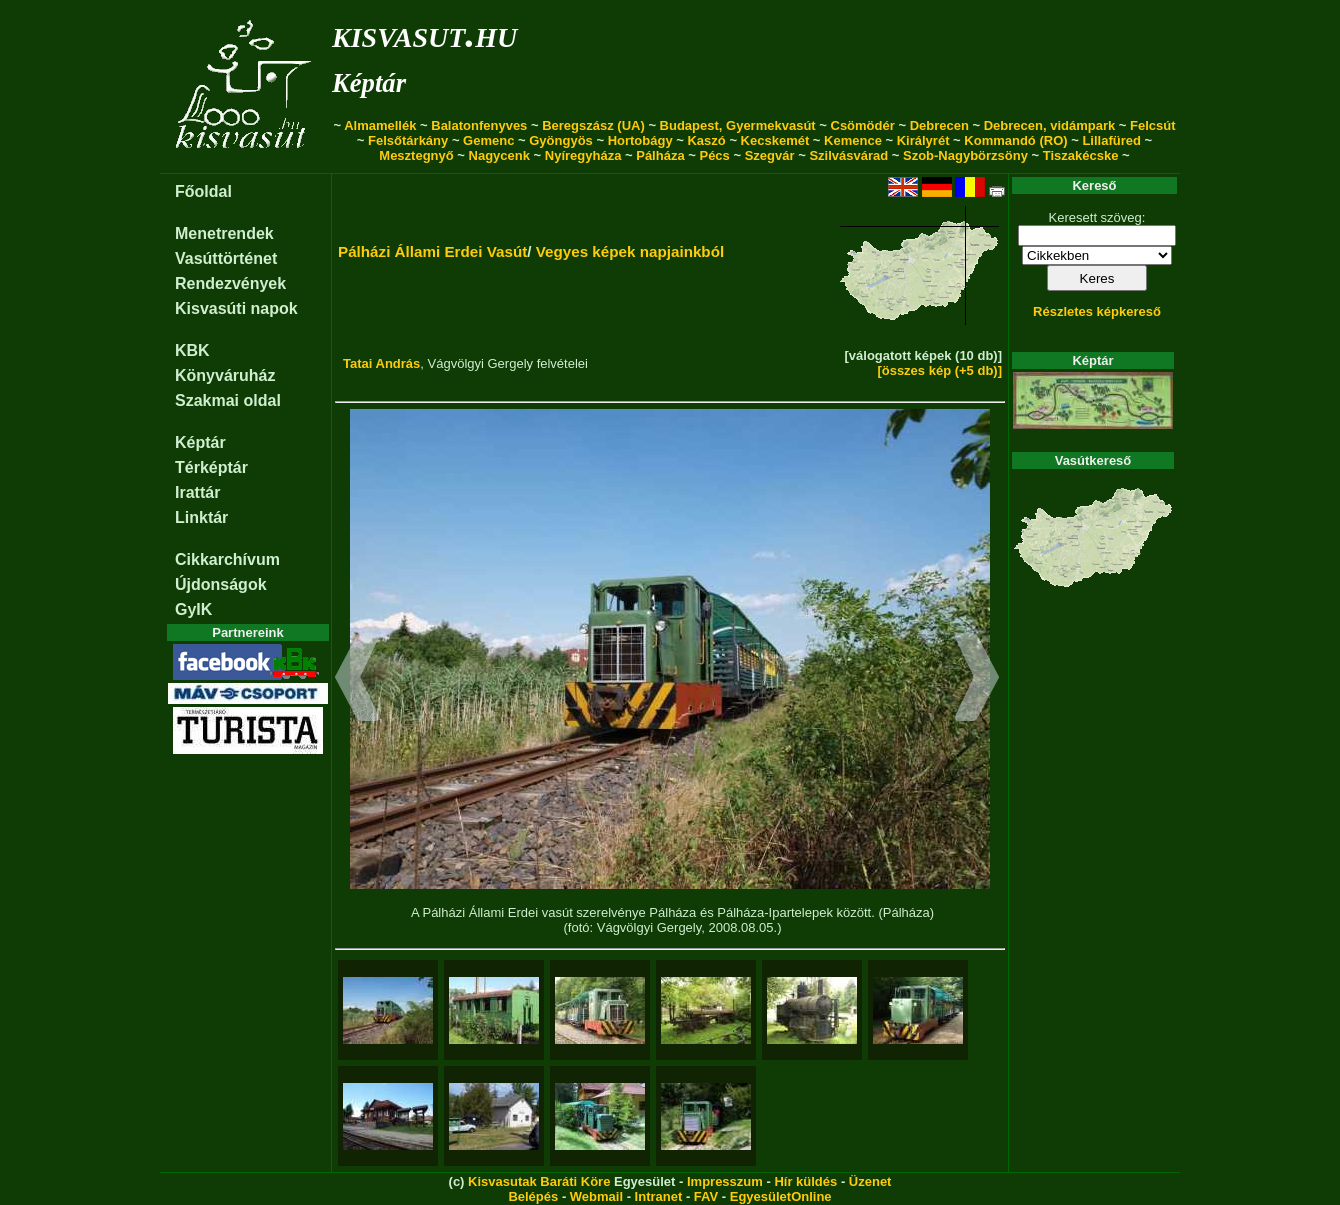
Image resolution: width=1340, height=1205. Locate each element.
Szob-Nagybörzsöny (965, 155)
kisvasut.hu (424, 33)
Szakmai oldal (228, 400)
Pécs (714, 155)
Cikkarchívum (227, 559)
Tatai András (381, 363)
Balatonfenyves (479, 125)
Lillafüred (1111, 140)
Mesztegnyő (416, 155)
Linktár (201, 517)
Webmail (596, 1196)
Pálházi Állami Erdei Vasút (432, 251)
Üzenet (870, 1181)
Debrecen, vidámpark (1050, 125)
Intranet (659, 1196)
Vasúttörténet (226, 258)
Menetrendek (224, 233)
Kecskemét (775, 140)
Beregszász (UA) (593, 125)
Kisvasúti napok (236, 308)
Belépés (533, 1196)
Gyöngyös (561, 140)
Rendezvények (230, 283)
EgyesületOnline (781, 1196)
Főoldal (203, 191)
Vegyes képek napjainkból (630, 251)
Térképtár (211, 467)
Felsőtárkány (408, 140)
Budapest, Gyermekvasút (738, 125)
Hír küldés (805, 1181)
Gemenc (488, 140)
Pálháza (660, 155)
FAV (706, 1196)
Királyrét (923, 140)
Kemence (853, 140)
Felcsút (1153, 125)
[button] (357, 680)
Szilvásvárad (848, 155)
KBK (192, 350)
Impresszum (725, 1181)
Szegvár (770, 155)
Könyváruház (225, 375)
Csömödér (863, 125)
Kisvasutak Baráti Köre (539, 1181)
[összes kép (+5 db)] (939, 370)
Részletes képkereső (1097, 311)
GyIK (193, 609)
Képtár (369, 83)
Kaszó (706, 140)
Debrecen (939, 125)
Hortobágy (640, 140)
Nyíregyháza (583, 155)
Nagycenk (499, 155)
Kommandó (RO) (1015, 140)
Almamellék (380, 125)
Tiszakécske (1081, 155)
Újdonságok (221, 584)
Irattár (197, 492)
